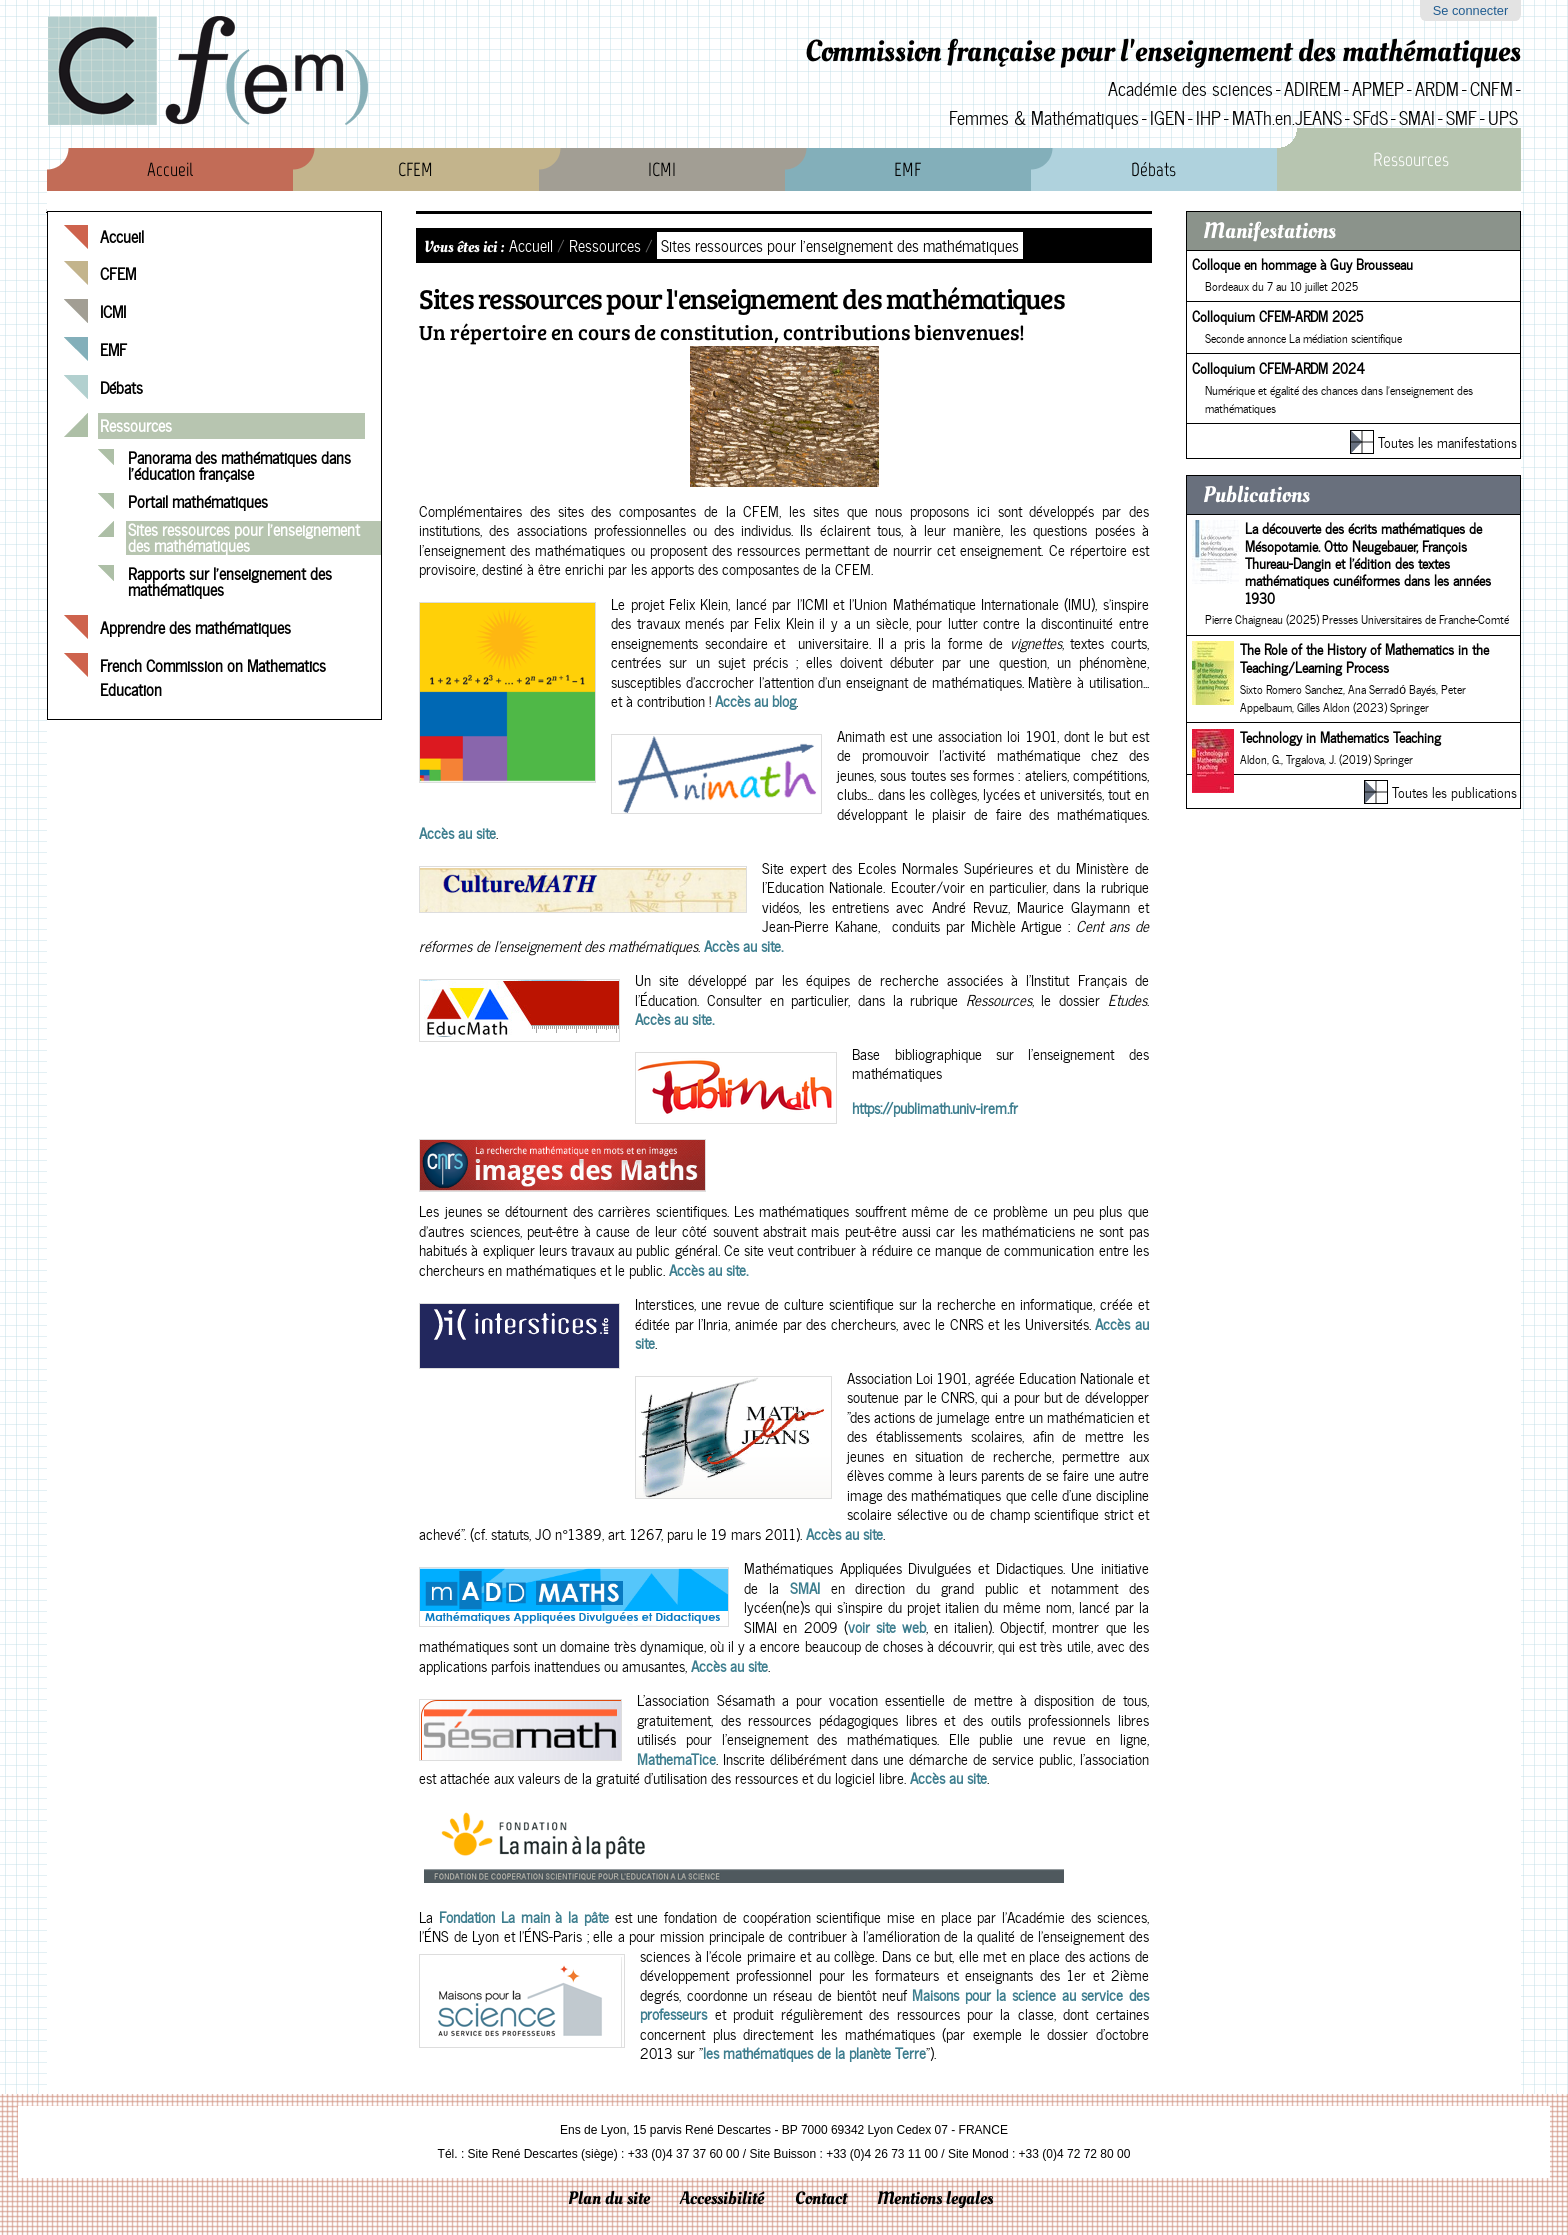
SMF (1461, 117)
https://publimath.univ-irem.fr (935, 1108)
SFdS (1370, 117)
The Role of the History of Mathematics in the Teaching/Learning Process (1364, 657)
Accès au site (457, 833)
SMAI (1417, 117)
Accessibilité (722, 2198)
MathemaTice (676, 1759)
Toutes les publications (1454, 792)
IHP (1208, 117)
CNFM (1491, 88)
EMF (907, 169)
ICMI (662, 169)
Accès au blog (755, 701)
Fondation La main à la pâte (524, 1917)
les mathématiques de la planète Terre (814, 2053)
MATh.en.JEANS (1287, 117)
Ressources (1411, 159)
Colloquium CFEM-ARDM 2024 (1278, 368)
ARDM (1437, 88)
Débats (1153, 169)
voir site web (887, 1627)
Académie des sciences (1190, 88)
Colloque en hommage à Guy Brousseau (1302, 264)
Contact (821, 2198)
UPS (1503, 117)
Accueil (170, 169)
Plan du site (609, 2198)
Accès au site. (741, 946)
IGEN (1167, 117)
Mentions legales (935, 2198)
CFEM (415, 169)
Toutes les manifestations (1447, 442)
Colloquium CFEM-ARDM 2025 (1277, 316)
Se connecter (1470, 10)
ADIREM (1312, 88)
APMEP (1378, 88)
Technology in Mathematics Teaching (1340, 737)
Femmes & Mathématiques (1044, 117)
